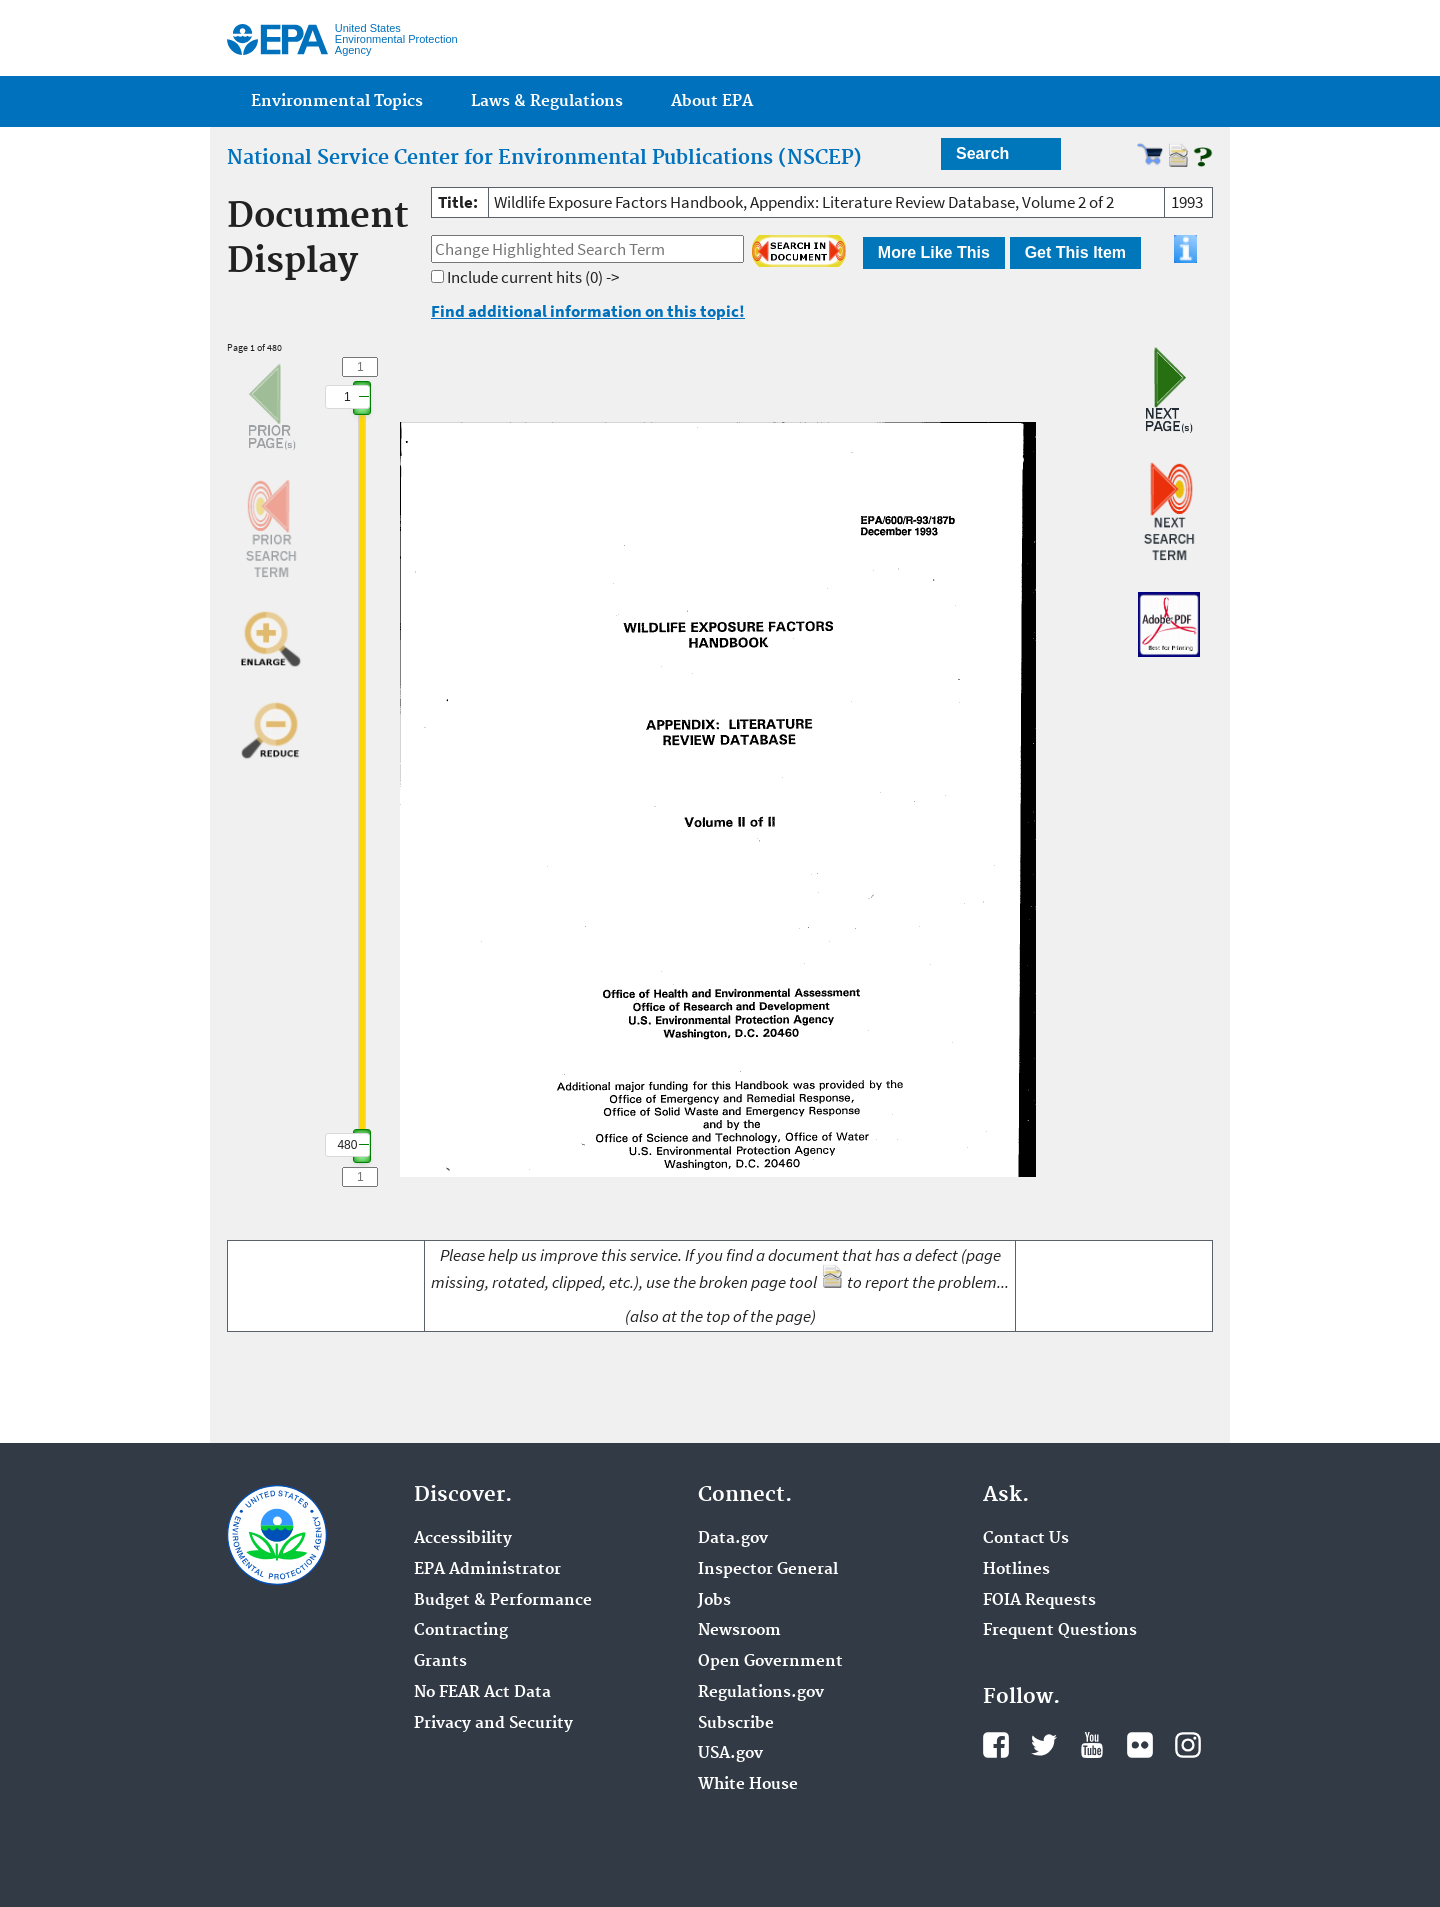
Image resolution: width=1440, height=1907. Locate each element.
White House (748, 1785)
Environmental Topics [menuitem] (337, 101)
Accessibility (463, 1539)
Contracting (461, 1631)
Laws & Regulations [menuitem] (547, 101)
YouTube (1092, 1745)
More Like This (934, 252)
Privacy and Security (493, 1724)
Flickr (1140, 1745)
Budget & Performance (503, 1601)
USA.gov (730, 1754)
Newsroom (739, 1631)
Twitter (1044, 1745)
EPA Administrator (487, 1570)
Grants (440, 1662)
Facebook (996, 1745)
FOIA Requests (1039, 1601)
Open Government (770, 1662)
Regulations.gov (761, 1693)
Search (982, 153)
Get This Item (1075, 252)
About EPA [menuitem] (712, 101)
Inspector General (768, 1570)
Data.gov (733, 1539)
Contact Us (1026, 1539)
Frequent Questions (1060, 1631)
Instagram (1188, 1745)
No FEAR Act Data (482, 1693)
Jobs (714, 1601)
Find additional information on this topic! (588, 311)
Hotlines (1016, 1570)
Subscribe (736, 1724)
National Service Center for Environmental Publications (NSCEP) (544, 158)
